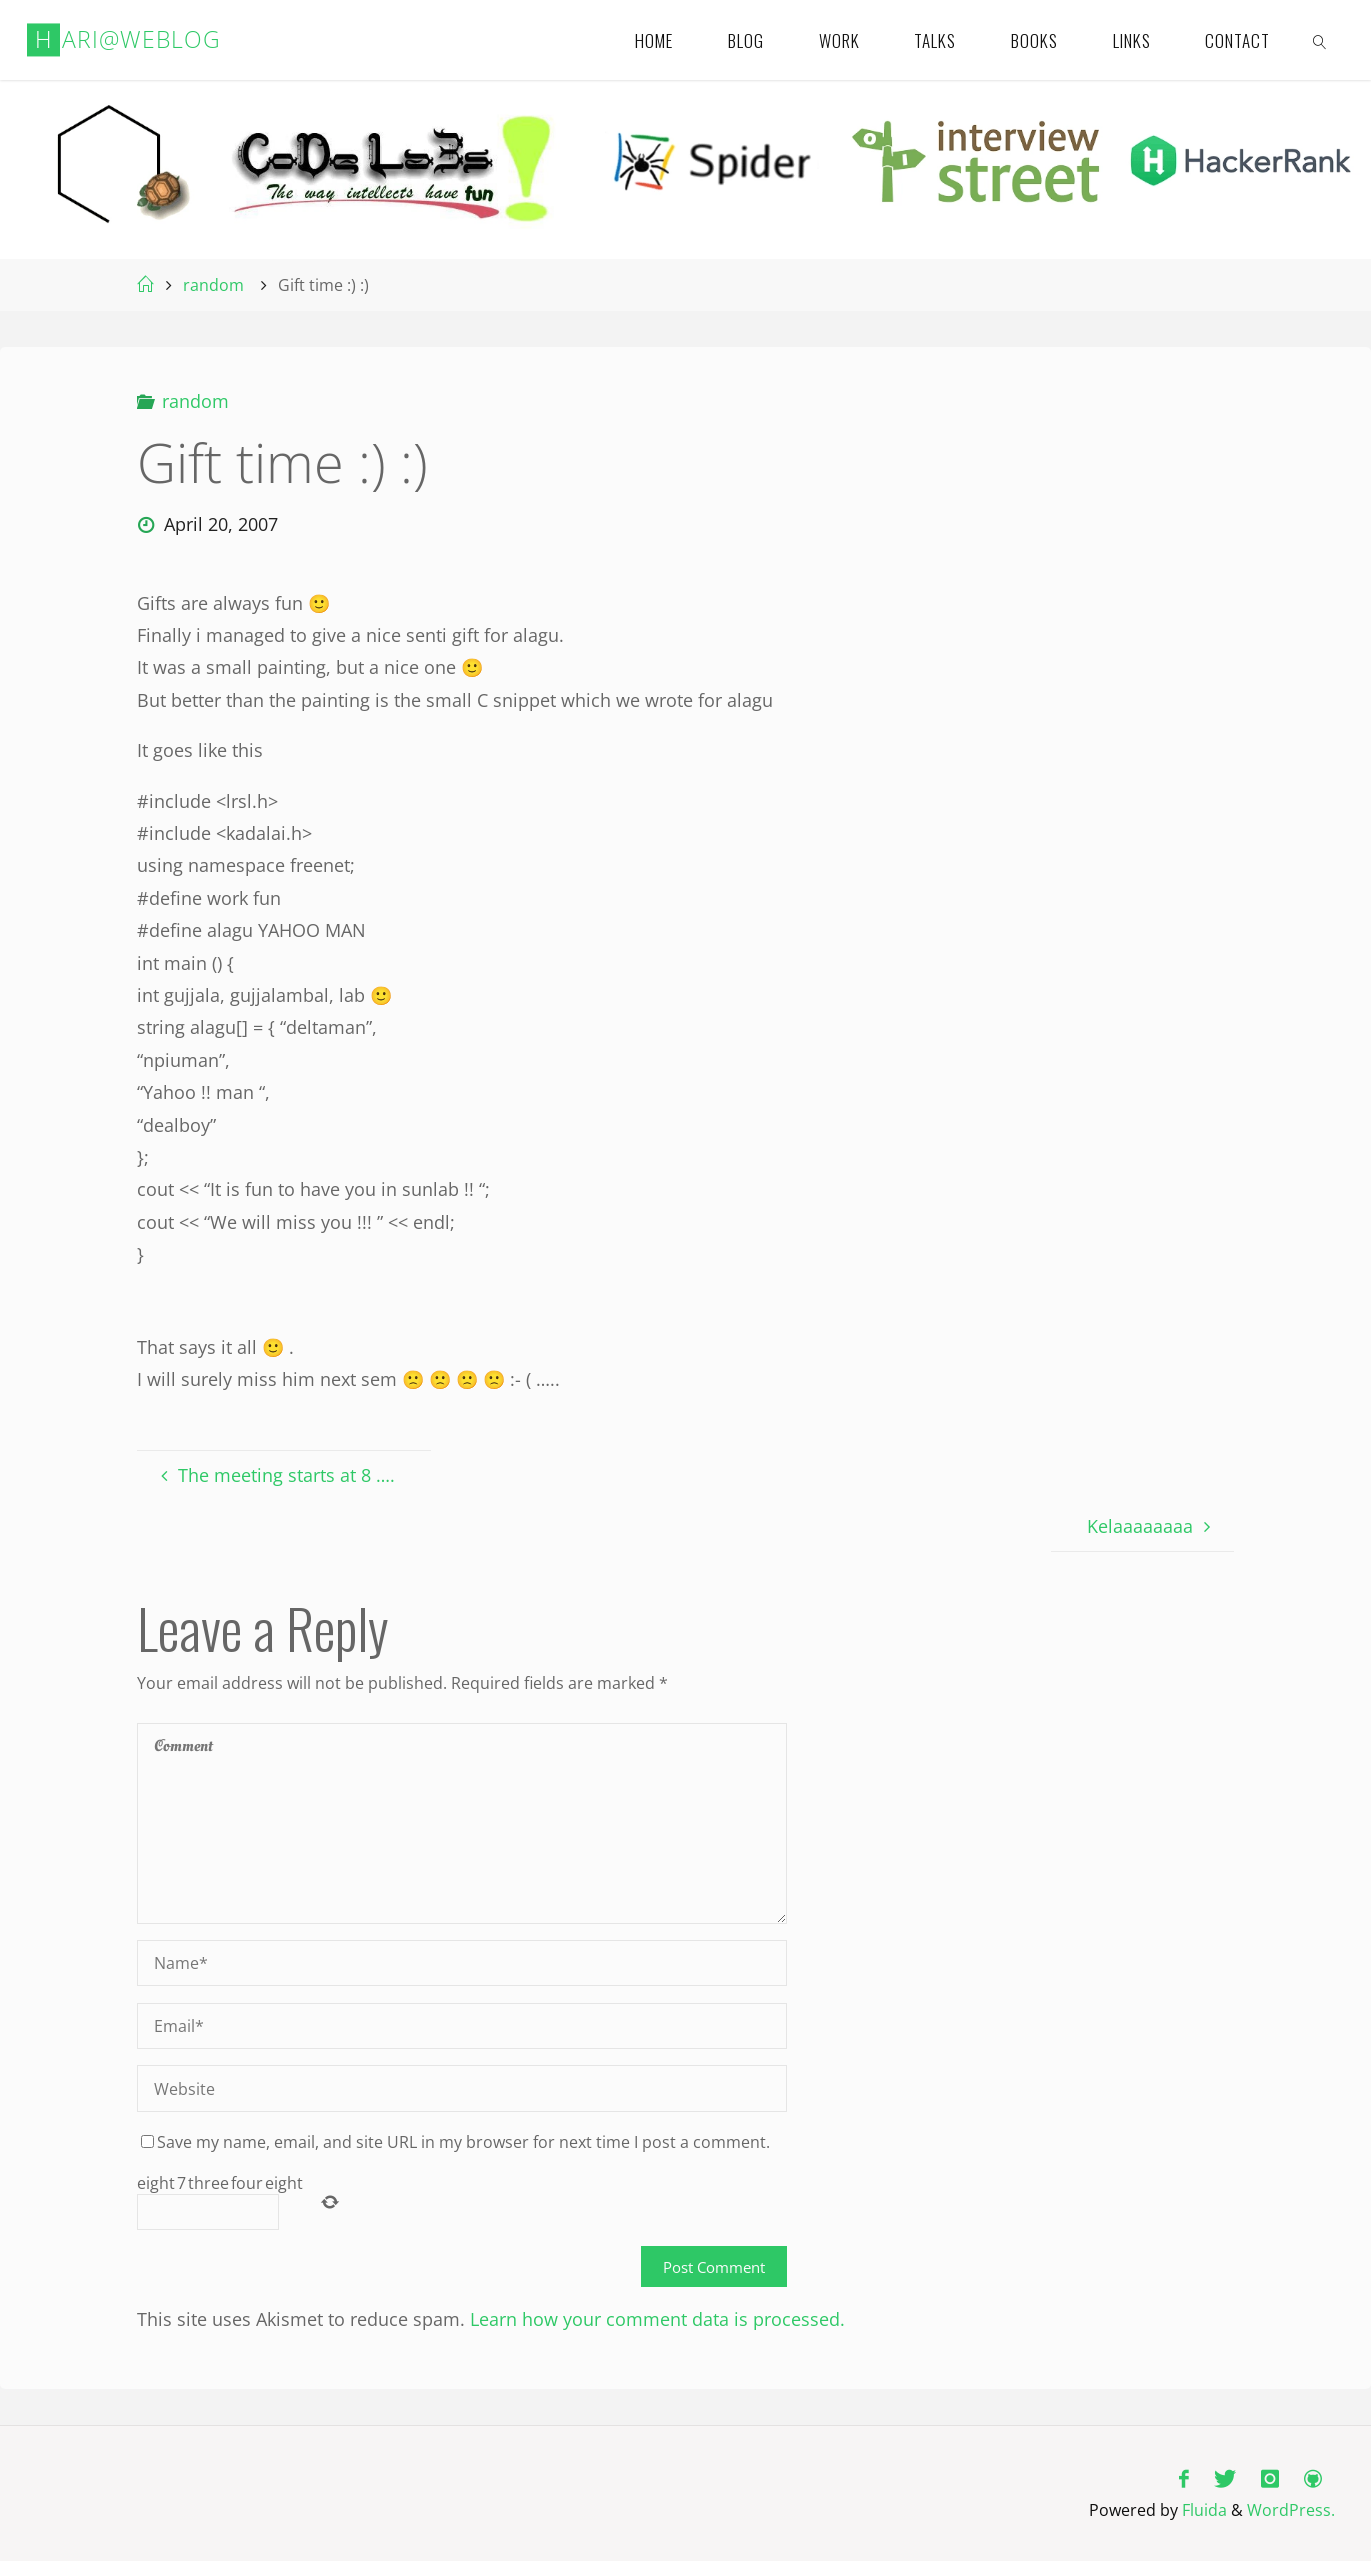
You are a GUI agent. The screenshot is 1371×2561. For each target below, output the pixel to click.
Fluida (1202, 2510)
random (213, 285)
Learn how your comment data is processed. (657, 2319)
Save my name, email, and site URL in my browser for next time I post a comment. (455, 2142)
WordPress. (1291, 2510)
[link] (1321, 40)
